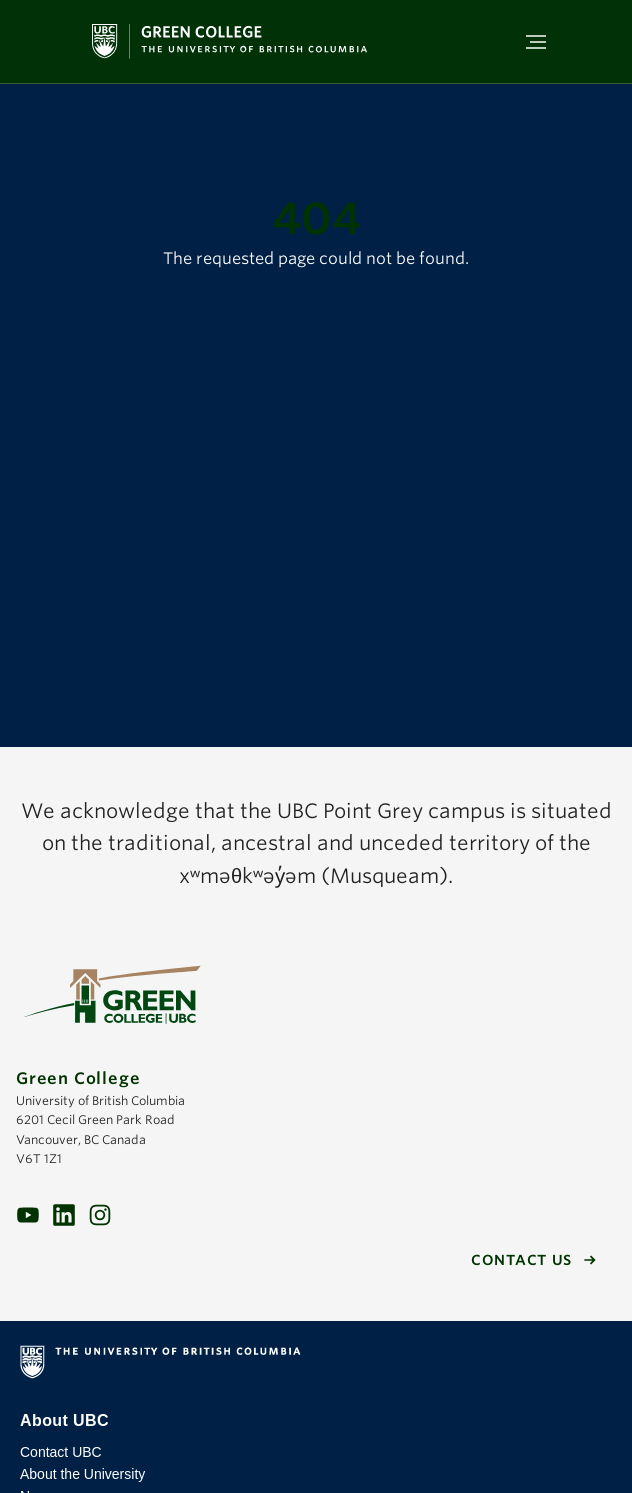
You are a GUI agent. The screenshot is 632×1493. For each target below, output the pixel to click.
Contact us (521, 1260)
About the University (82, 1474)
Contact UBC (61, 1452)
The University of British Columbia (316, 1366)
